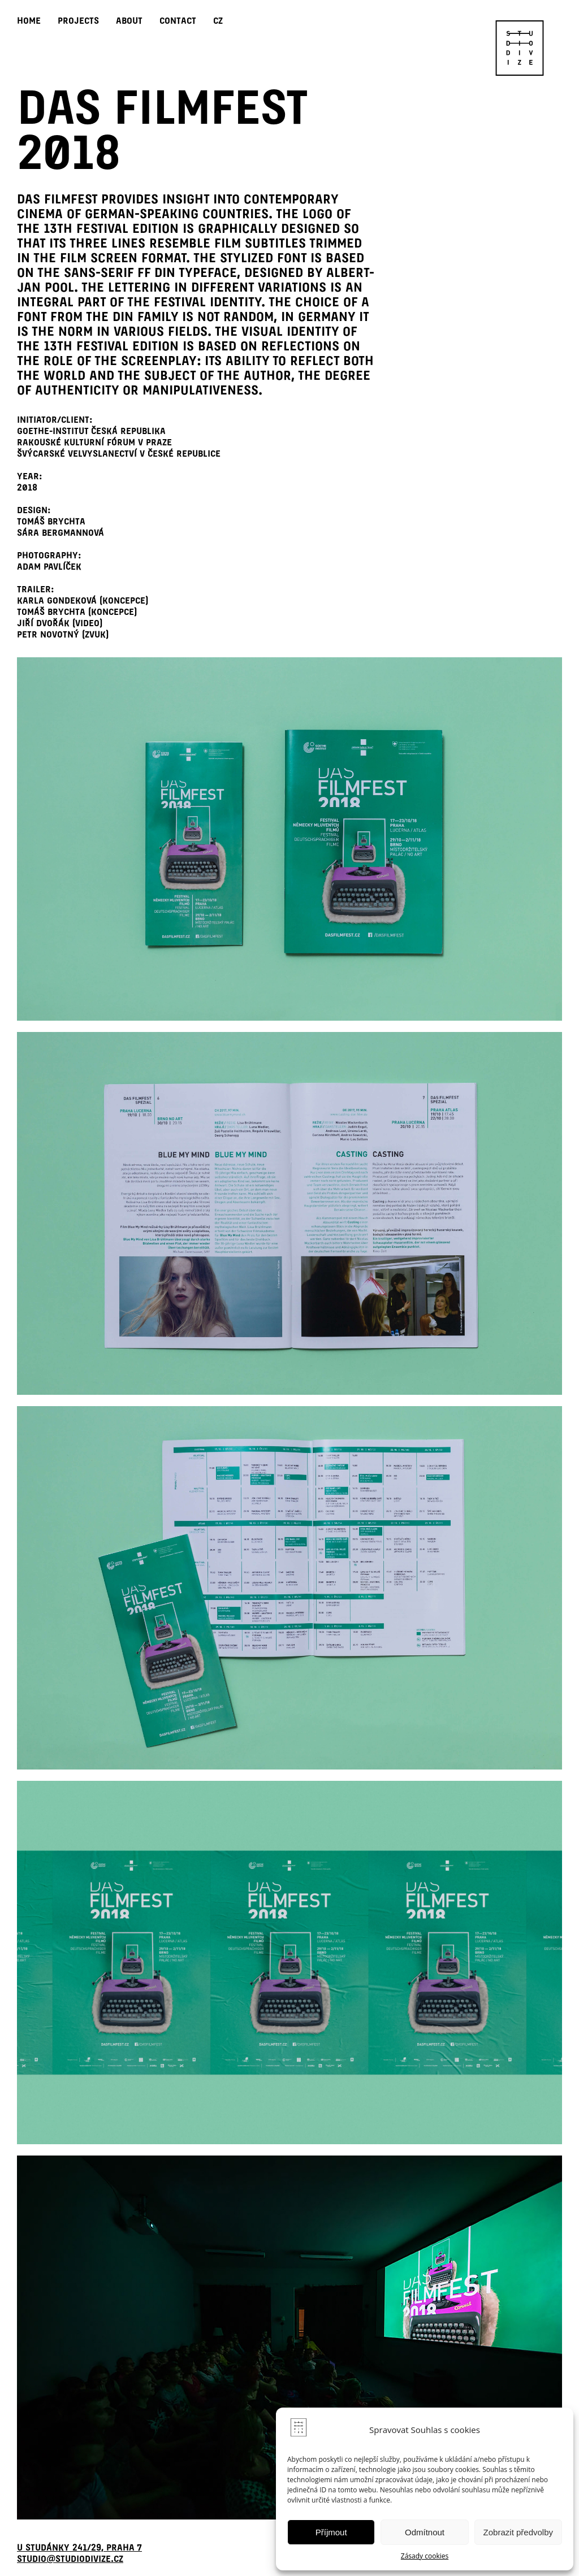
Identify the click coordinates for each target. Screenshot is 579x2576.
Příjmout (331, 2532)
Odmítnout (424, 2532)
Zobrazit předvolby (518, 2532)
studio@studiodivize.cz (70, 2559)
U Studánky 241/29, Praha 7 (79, 2547)
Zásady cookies (424, 2556)
